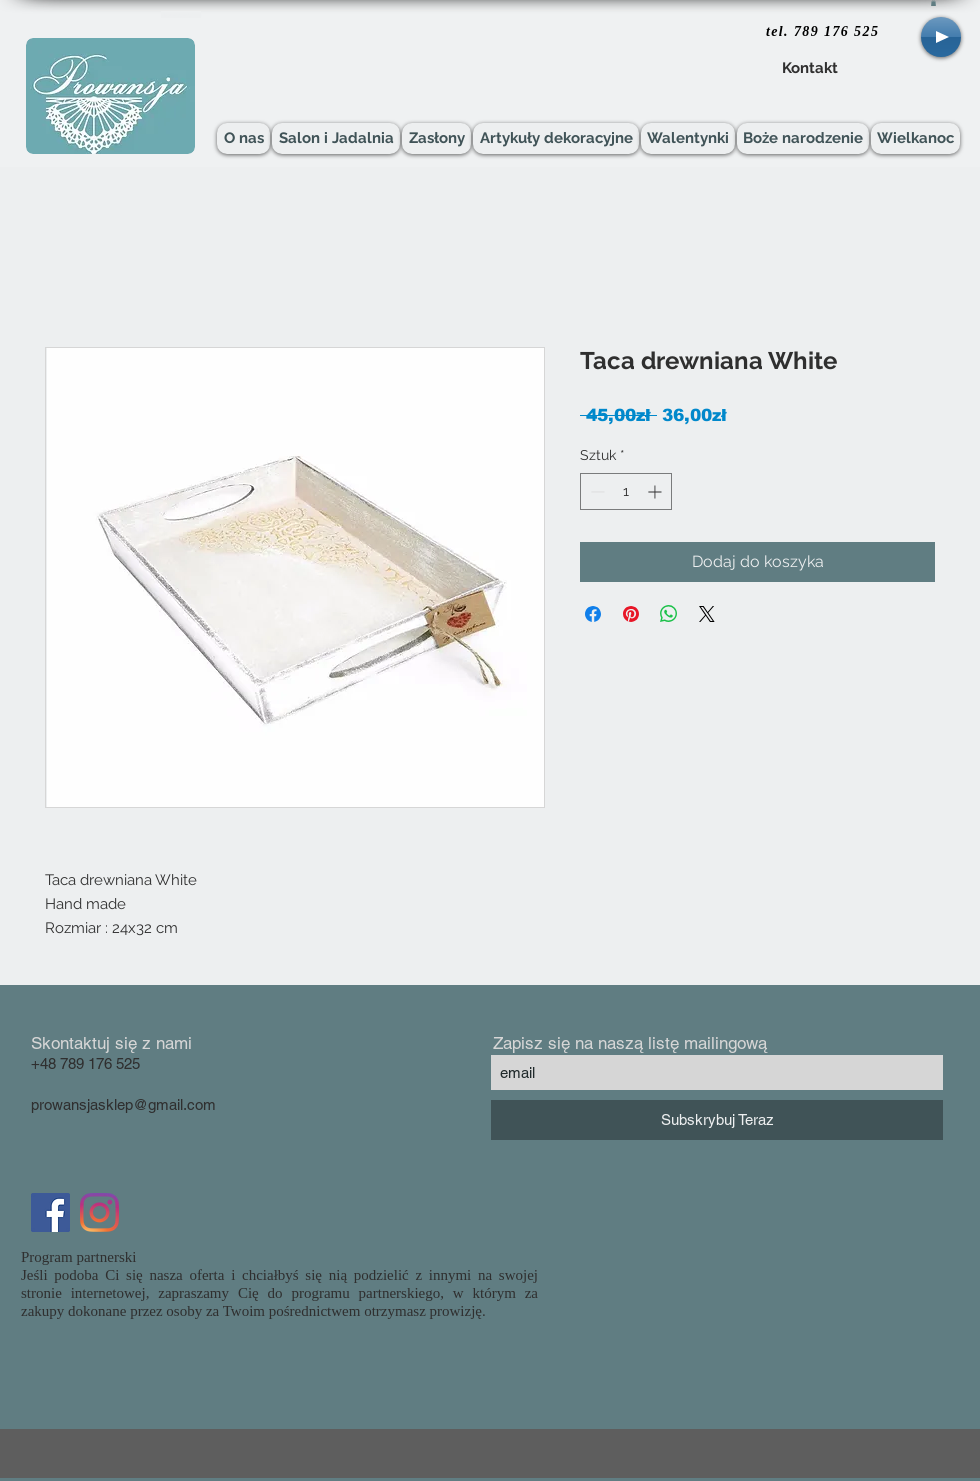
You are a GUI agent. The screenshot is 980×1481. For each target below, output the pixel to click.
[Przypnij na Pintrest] (631, 614)
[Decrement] (595, 491)
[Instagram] (99, 1212)
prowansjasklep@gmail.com (123, 1104)
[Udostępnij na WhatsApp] (669, 614)
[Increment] (656, 491)
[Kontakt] (809, 69)
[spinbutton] (626, 491)
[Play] (941, 37)
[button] (933, 3)
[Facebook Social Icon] (50, 1212)
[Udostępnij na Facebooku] (593, 614)
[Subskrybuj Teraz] (717, 1120)
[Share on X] (707, 614)
